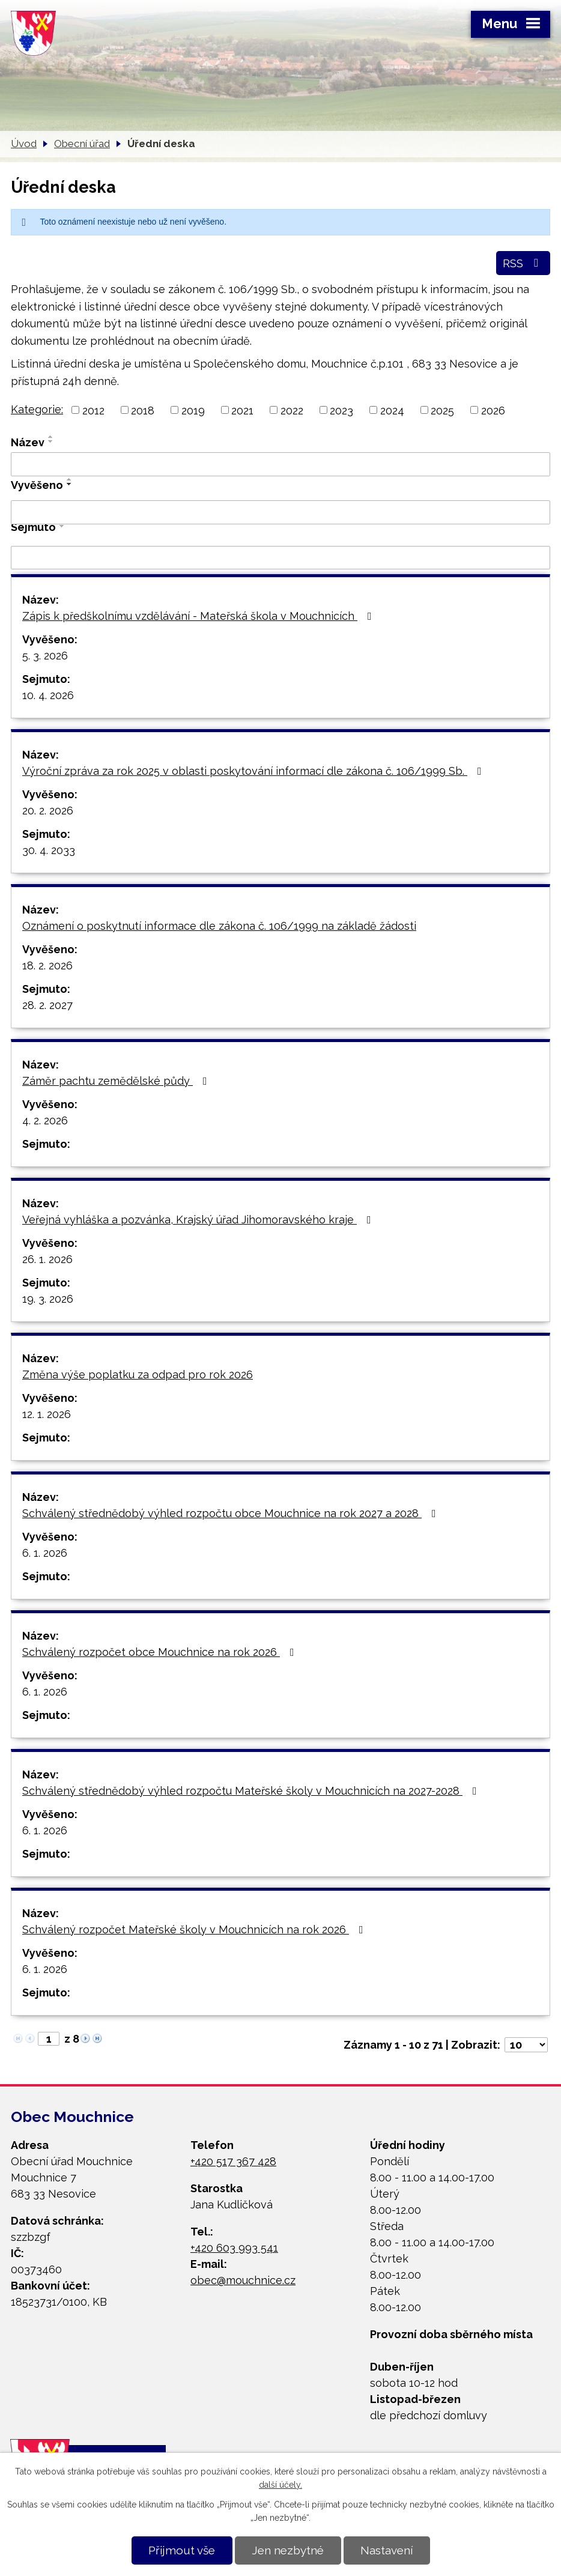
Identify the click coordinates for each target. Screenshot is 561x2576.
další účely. (280, 2485)
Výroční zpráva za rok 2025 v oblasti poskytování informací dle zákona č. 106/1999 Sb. (254, 771)
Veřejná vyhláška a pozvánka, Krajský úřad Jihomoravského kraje (199, 1219)
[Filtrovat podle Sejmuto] (280, 558)
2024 (392, 410)
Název (27, 442)
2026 (493, 410)
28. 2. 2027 (47, 1005)
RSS (523, 263)
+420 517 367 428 (233, 2161)
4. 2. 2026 (45, 1120)
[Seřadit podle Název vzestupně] (51, 436)
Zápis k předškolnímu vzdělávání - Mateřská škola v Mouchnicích (199, 616)
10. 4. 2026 (48, 695)
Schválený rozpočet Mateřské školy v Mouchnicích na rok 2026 (195, 1929)
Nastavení (386, 2550)
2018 (142, 410)
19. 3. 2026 (47, 1299)
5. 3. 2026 (45, 655)
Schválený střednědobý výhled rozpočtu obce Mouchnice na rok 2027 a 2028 (231, 1513)
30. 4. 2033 (48, 850)
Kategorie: (37, 409)
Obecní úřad (82, 144)
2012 (93, 410)
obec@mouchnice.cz (243, 2280)
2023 (341, 410)
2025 (442, 410)
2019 (193, 410)
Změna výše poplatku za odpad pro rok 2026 (137, 1374)
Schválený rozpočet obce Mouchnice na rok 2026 (160, 1652)
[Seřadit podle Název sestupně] (51, 441)
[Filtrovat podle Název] (280, 464)
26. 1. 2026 (47, 1259)
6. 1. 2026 (44, 1553)
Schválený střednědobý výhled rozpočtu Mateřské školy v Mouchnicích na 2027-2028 (252, 1790)
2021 (242, 410)
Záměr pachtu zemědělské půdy (117, 1080)
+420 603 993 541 (234, 2247)
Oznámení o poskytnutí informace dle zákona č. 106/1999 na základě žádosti (219, 926)
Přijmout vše (181, 2550)
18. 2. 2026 (47, 965)
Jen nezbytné (288, 2550)
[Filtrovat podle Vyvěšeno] (280, 512)
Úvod (24, 144)
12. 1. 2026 (46, 1414)
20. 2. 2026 (47, 810)
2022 (291, 410)
